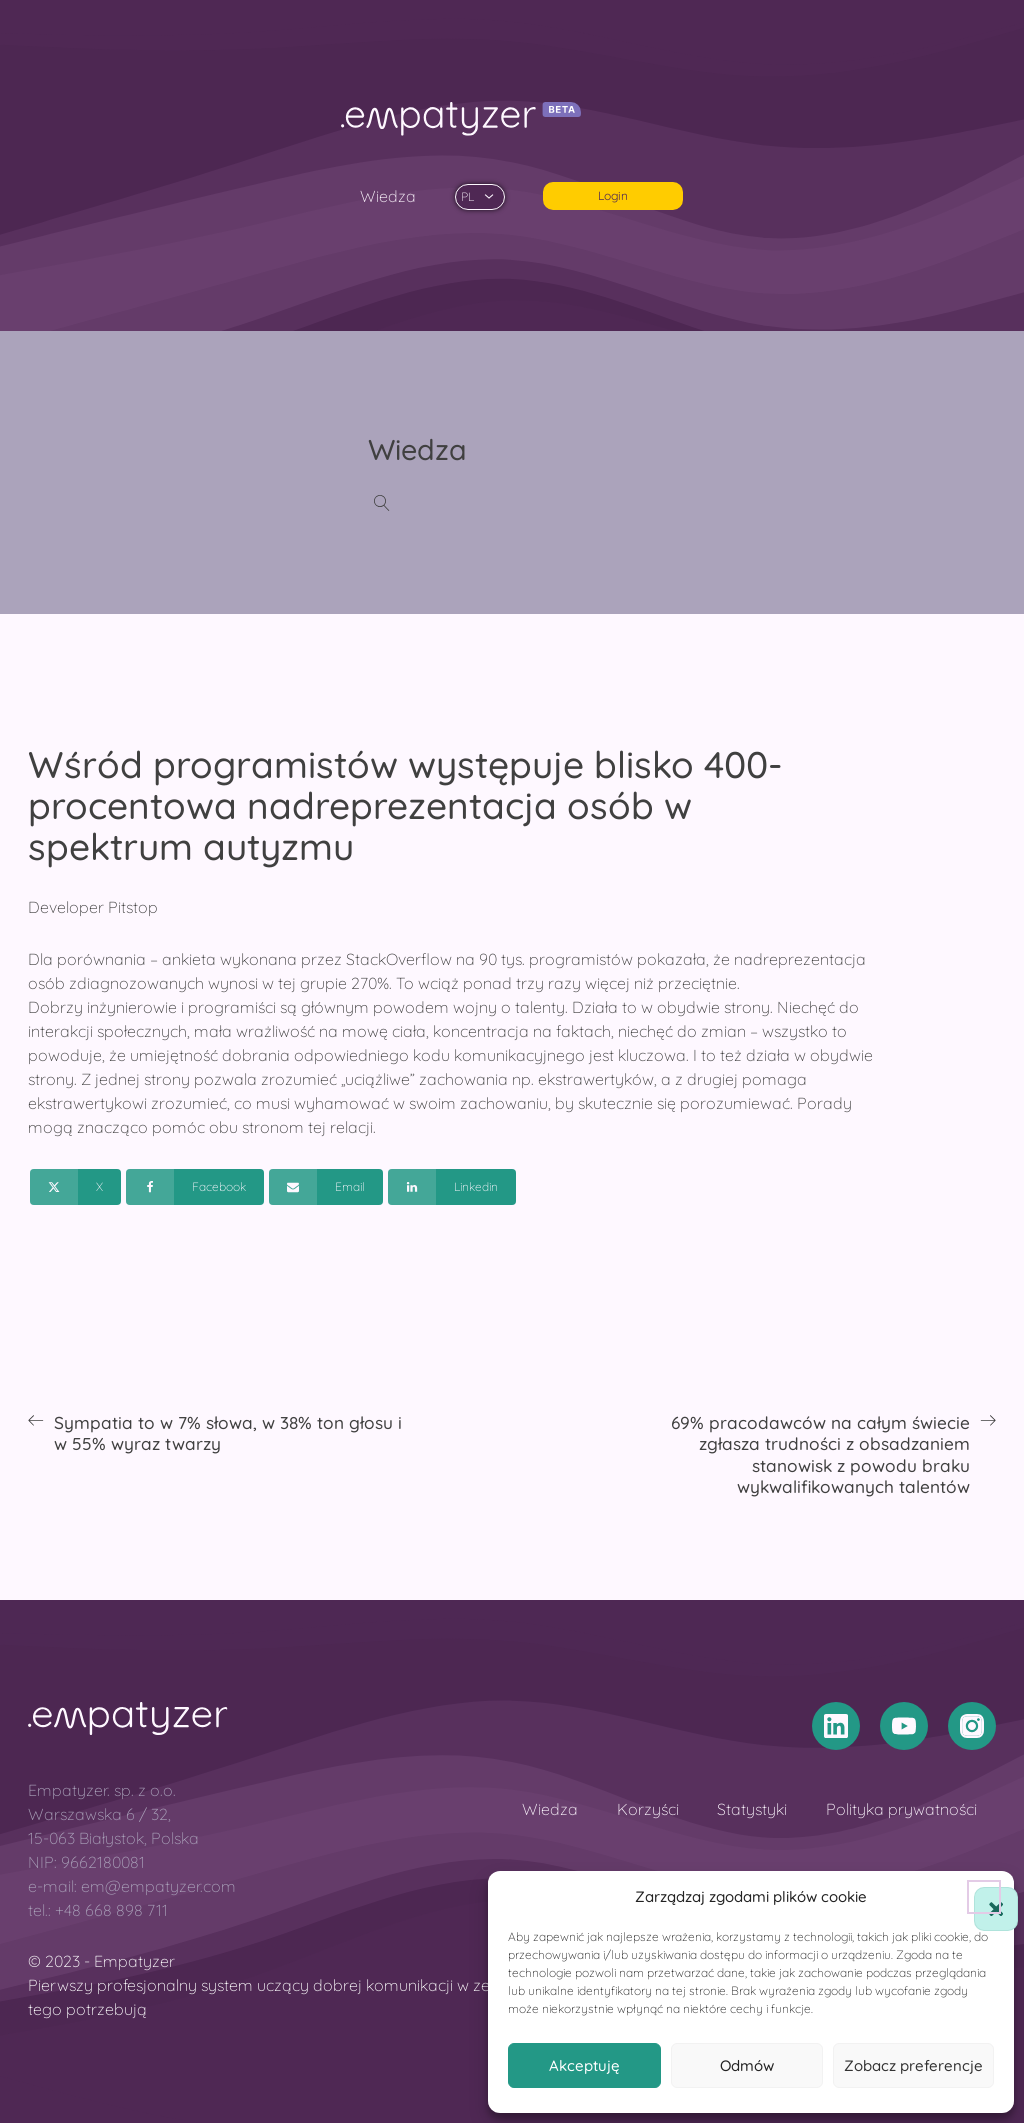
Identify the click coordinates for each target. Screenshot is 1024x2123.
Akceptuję (584, 2065)
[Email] (326, 1187)
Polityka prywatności (901, 1809)
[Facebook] (195, 1187)
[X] (75, 1187)
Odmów (747, 2065)
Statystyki (752, 1809)
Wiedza (388, 196)
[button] (984, 1897)
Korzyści (648, 1809)
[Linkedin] (452, 1187)
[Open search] (382, 503)
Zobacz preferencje (913, 2065)
